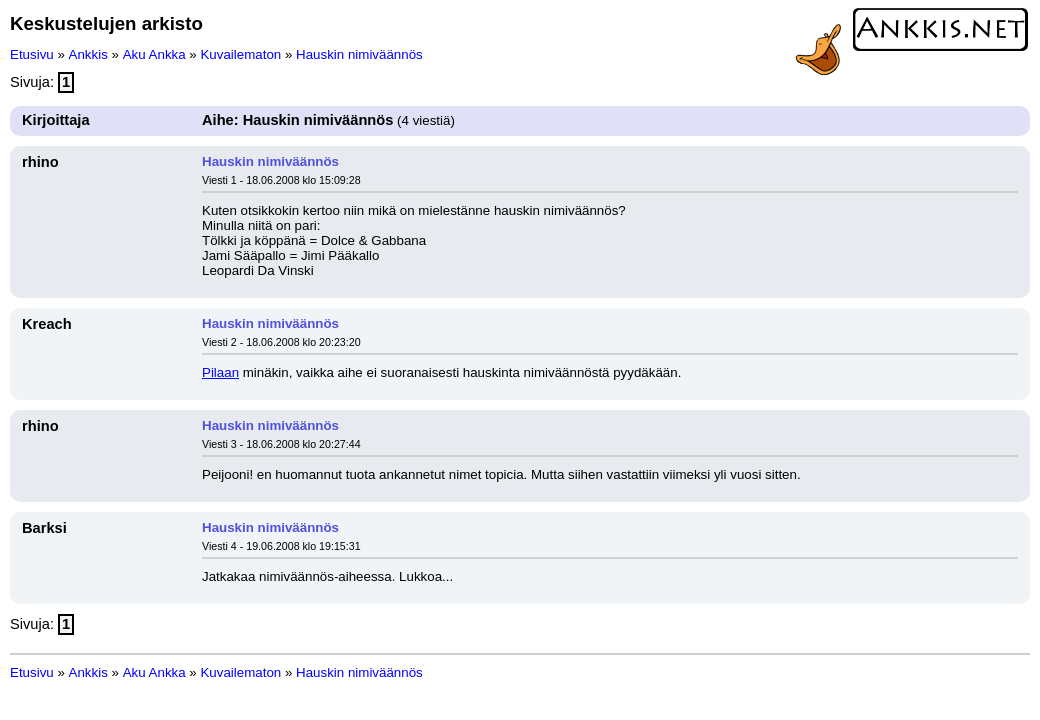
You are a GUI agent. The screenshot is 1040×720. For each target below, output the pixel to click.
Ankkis (88, 54)
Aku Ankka (154, 54)
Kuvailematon (240, 54)
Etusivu (32, 54)
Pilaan (220, 372)
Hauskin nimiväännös (359, 54)
